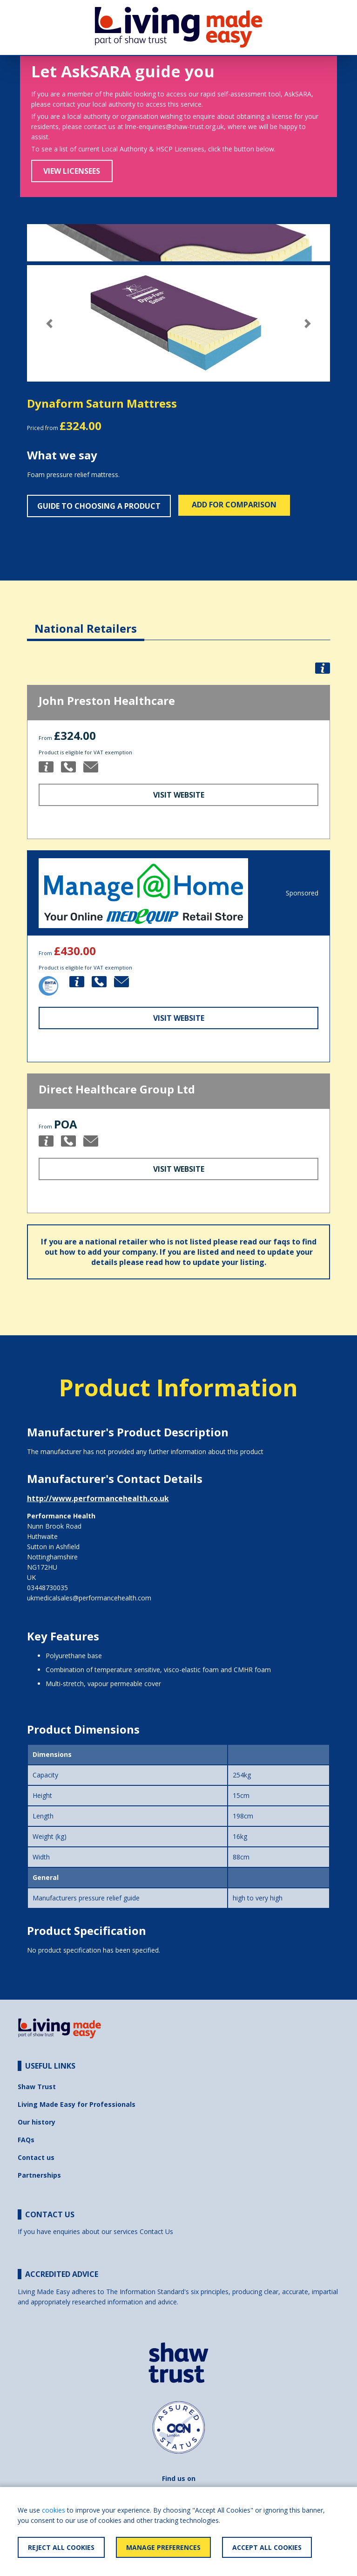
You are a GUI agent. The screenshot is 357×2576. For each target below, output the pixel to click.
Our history (36, 2122)
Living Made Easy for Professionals (76, 2104)
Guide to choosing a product (99, 506)
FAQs (26, 2139)
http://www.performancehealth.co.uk (98, 1498)
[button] (50, 323)
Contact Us (156, 2231)
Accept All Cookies (267, 2547)
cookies (53, 2510)
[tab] (85, 621)
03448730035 (47, 1587)
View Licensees (71, 171)
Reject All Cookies (61, 2547)
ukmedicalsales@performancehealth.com (89, 1597)
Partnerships (39, 2175)
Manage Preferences (163, 2547)
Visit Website (178, 795)
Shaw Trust (37, 2086)
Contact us (36, 2157)
